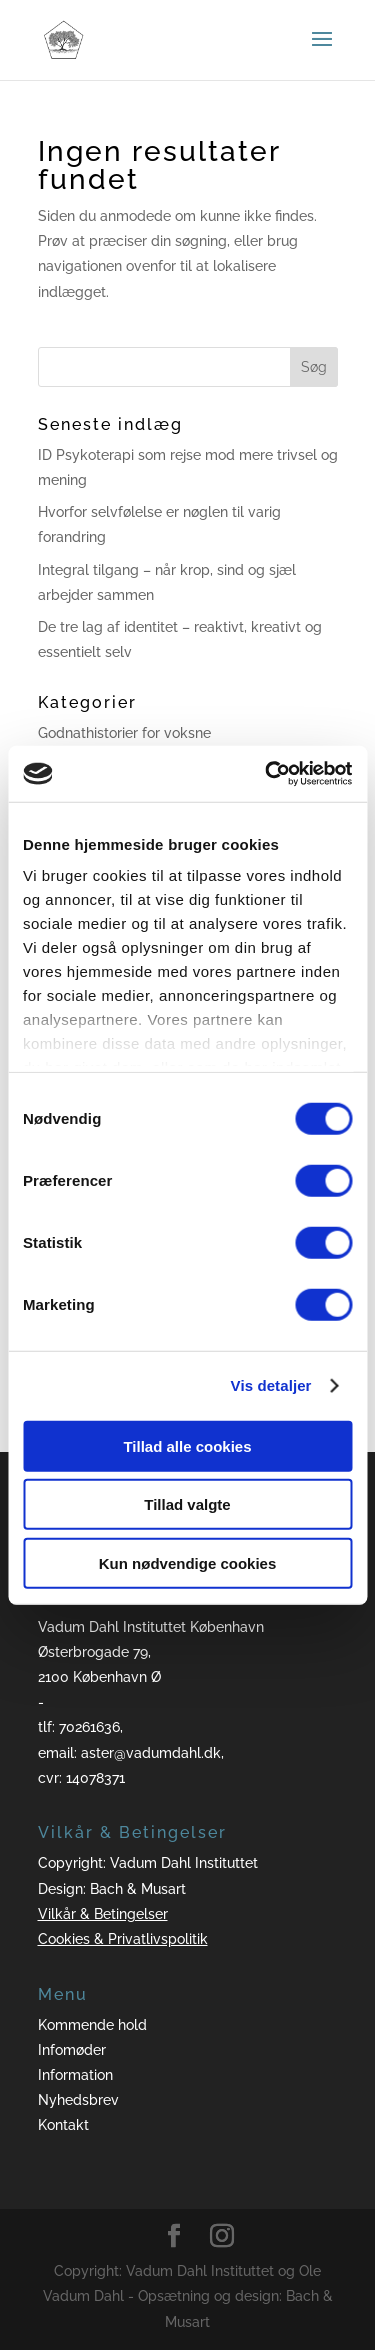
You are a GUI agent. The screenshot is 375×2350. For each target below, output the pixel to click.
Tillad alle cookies (187, 1445)
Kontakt (63, 2125)
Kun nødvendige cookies (188, 1562)
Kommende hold (92, 2025)
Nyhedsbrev (78, 2100)
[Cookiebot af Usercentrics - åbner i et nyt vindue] (267, 774)
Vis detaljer (271, 1385)
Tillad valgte (187, 1504)
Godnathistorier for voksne (124, 733)
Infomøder (72, 2050)
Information (75, 2075)
